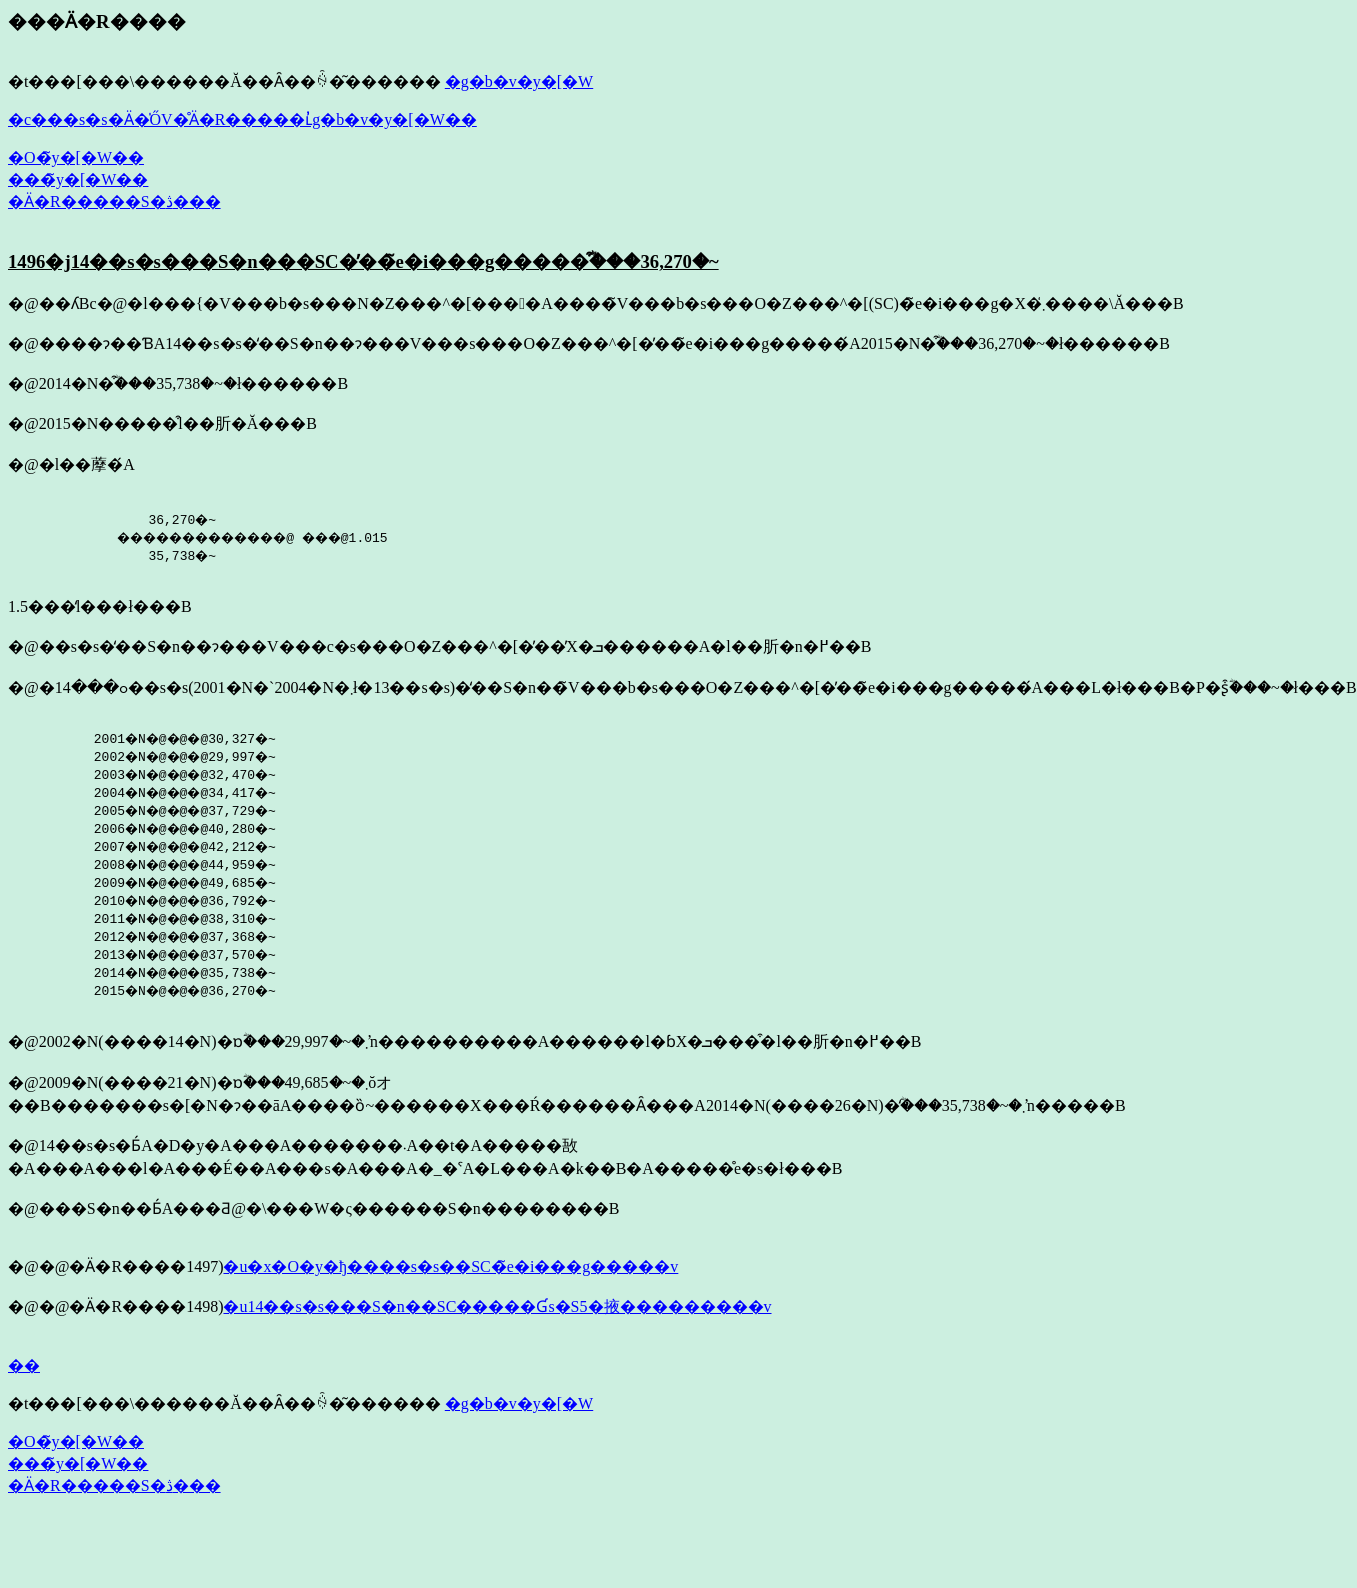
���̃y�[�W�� (78, 179)
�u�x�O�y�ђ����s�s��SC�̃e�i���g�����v (450, 1266)
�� (24, 1365)
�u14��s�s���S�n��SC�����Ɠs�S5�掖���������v (497, 1306)
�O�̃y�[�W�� (76, 157)
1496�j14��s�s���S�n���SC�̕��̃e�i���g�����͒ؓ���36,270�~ (363, 261)
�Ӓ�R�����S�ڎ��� (114, 201)
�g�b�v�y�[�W (519, 81)
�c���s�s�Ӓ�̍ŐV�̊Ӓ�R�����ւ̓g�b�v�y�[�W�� (242, 119)
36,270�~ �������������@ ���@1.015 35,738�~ (339, 537)
